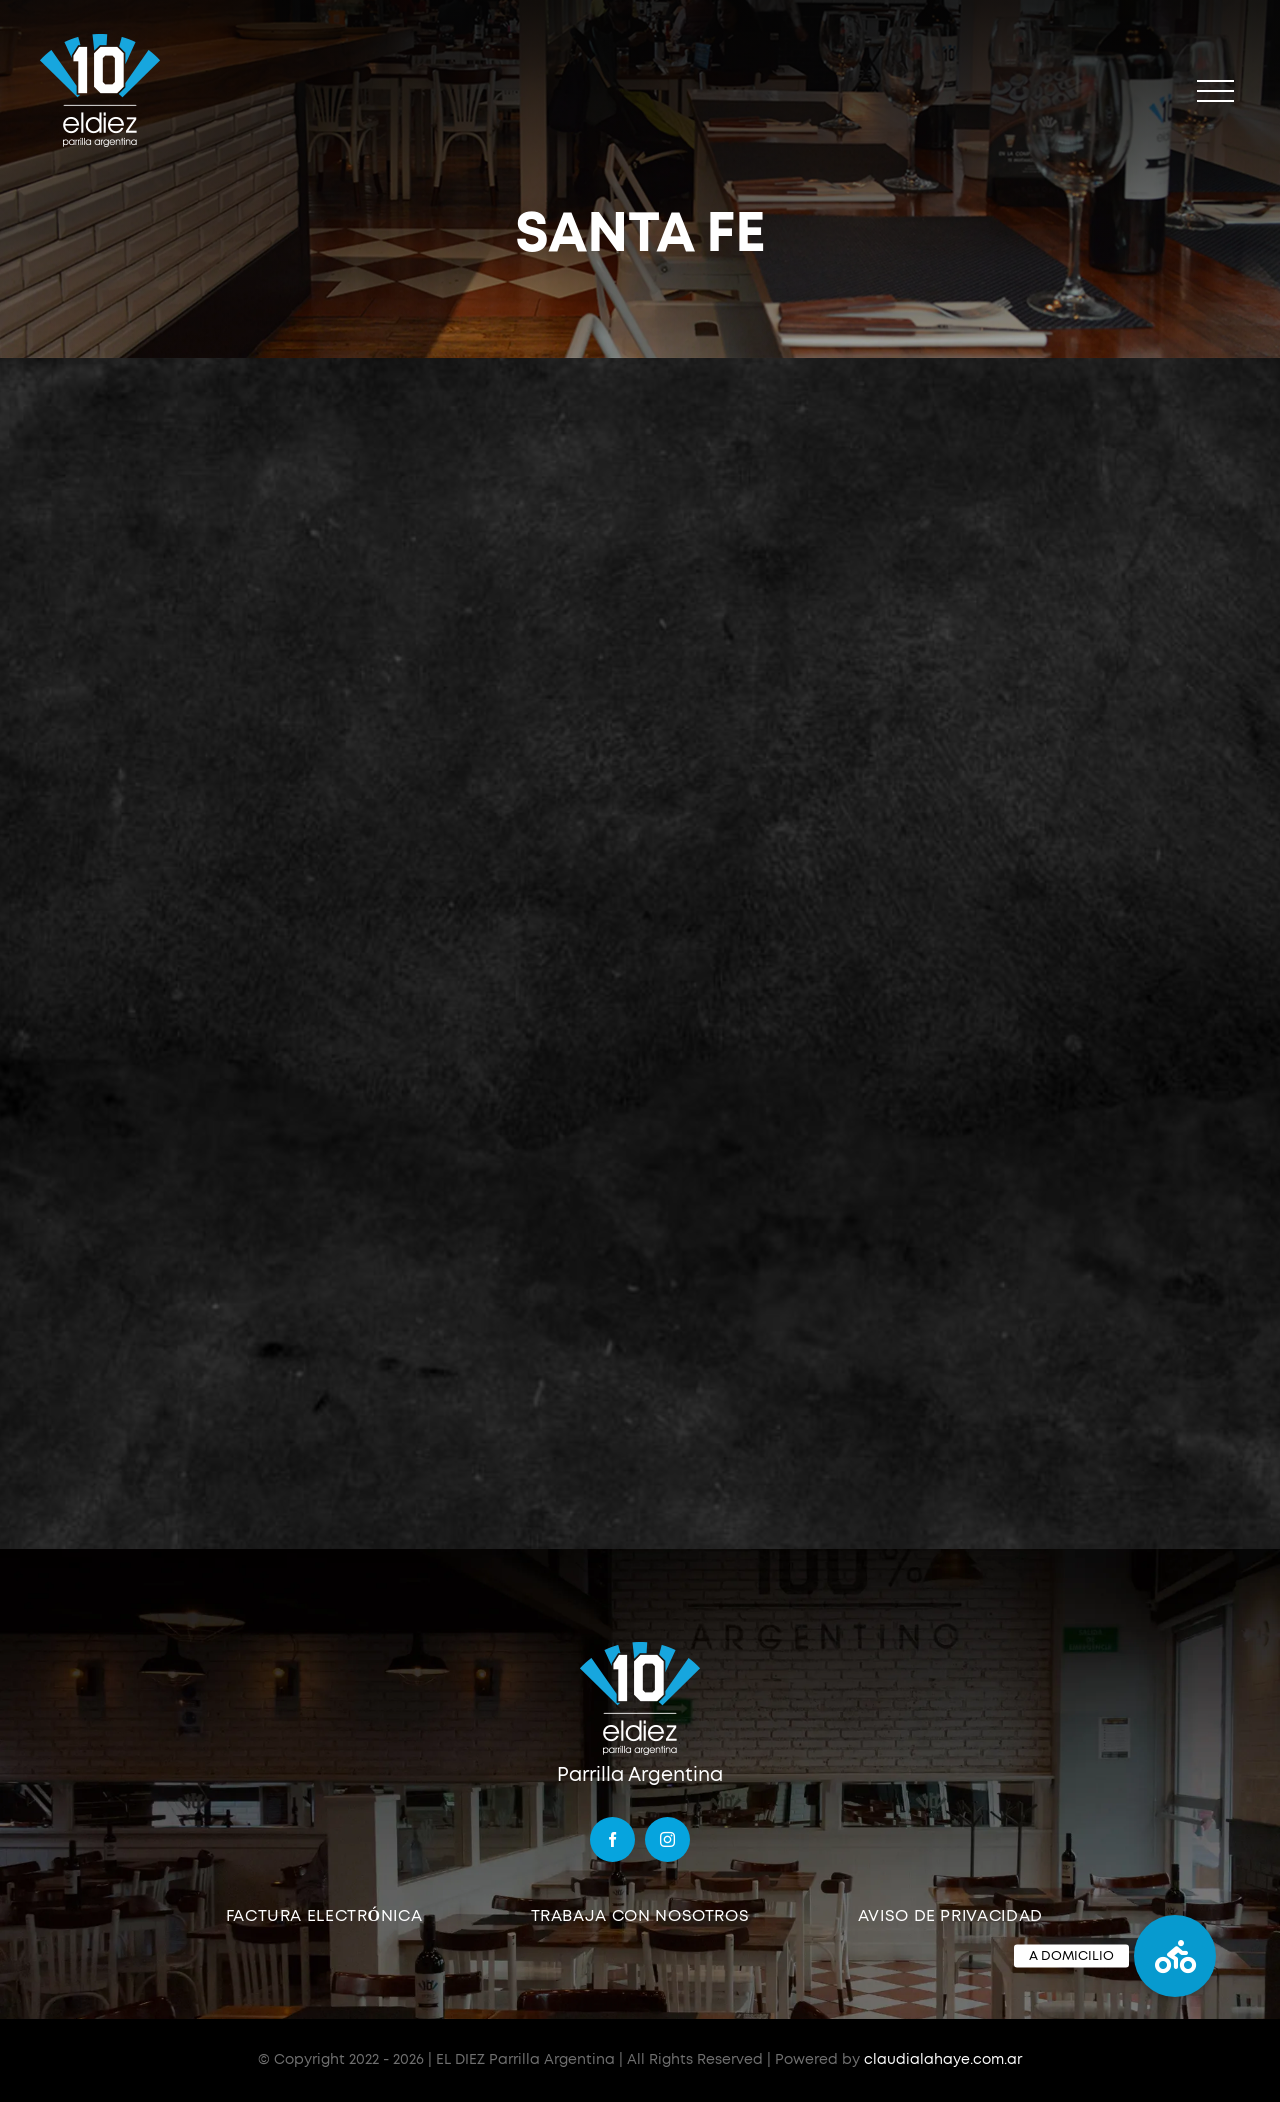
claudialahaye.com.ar (943, 2060)
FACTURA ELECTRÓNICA (324, 1916)
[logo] (640, 1648)
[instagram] (667, 1839)
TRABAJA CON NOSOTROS (640, 1916)
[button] (1175, 1956)
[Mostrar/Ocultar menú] (1215, 91)
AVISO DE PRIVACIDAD (950, 1916)
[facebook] (612, 1839)
